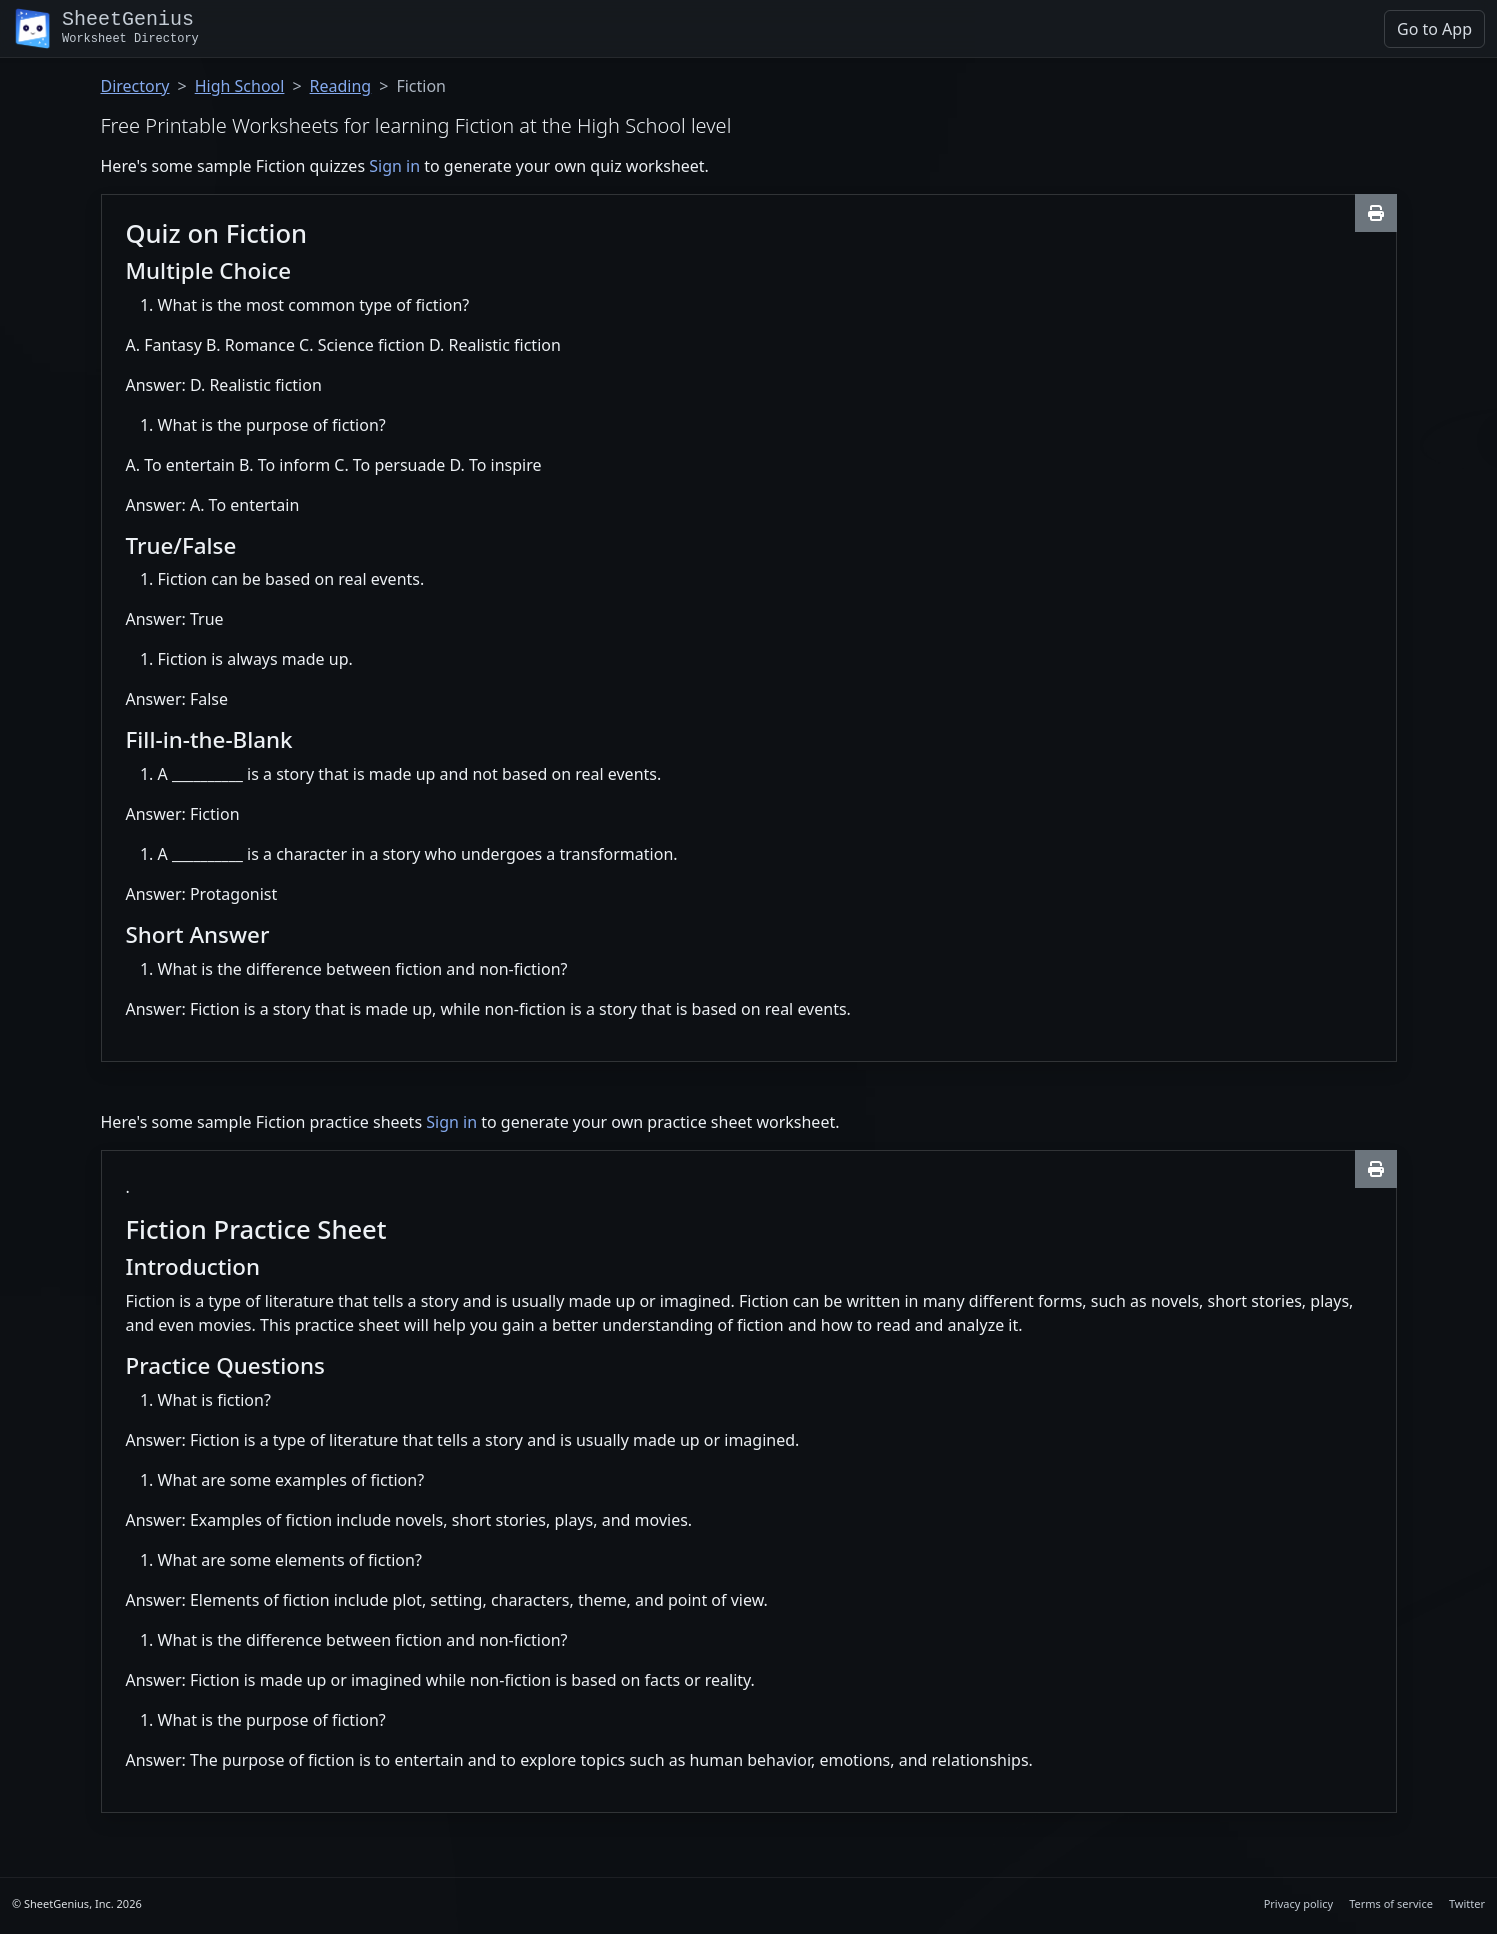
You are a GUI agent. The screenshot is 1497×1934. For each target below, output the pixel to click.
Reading (341, 86)
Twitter (1467, 1903)
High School (240, 86)
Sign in (394, 166)
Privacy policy (1299, 1903)
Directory (135, 86)
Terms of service (1391, 1903)
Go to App (1434, 29)
